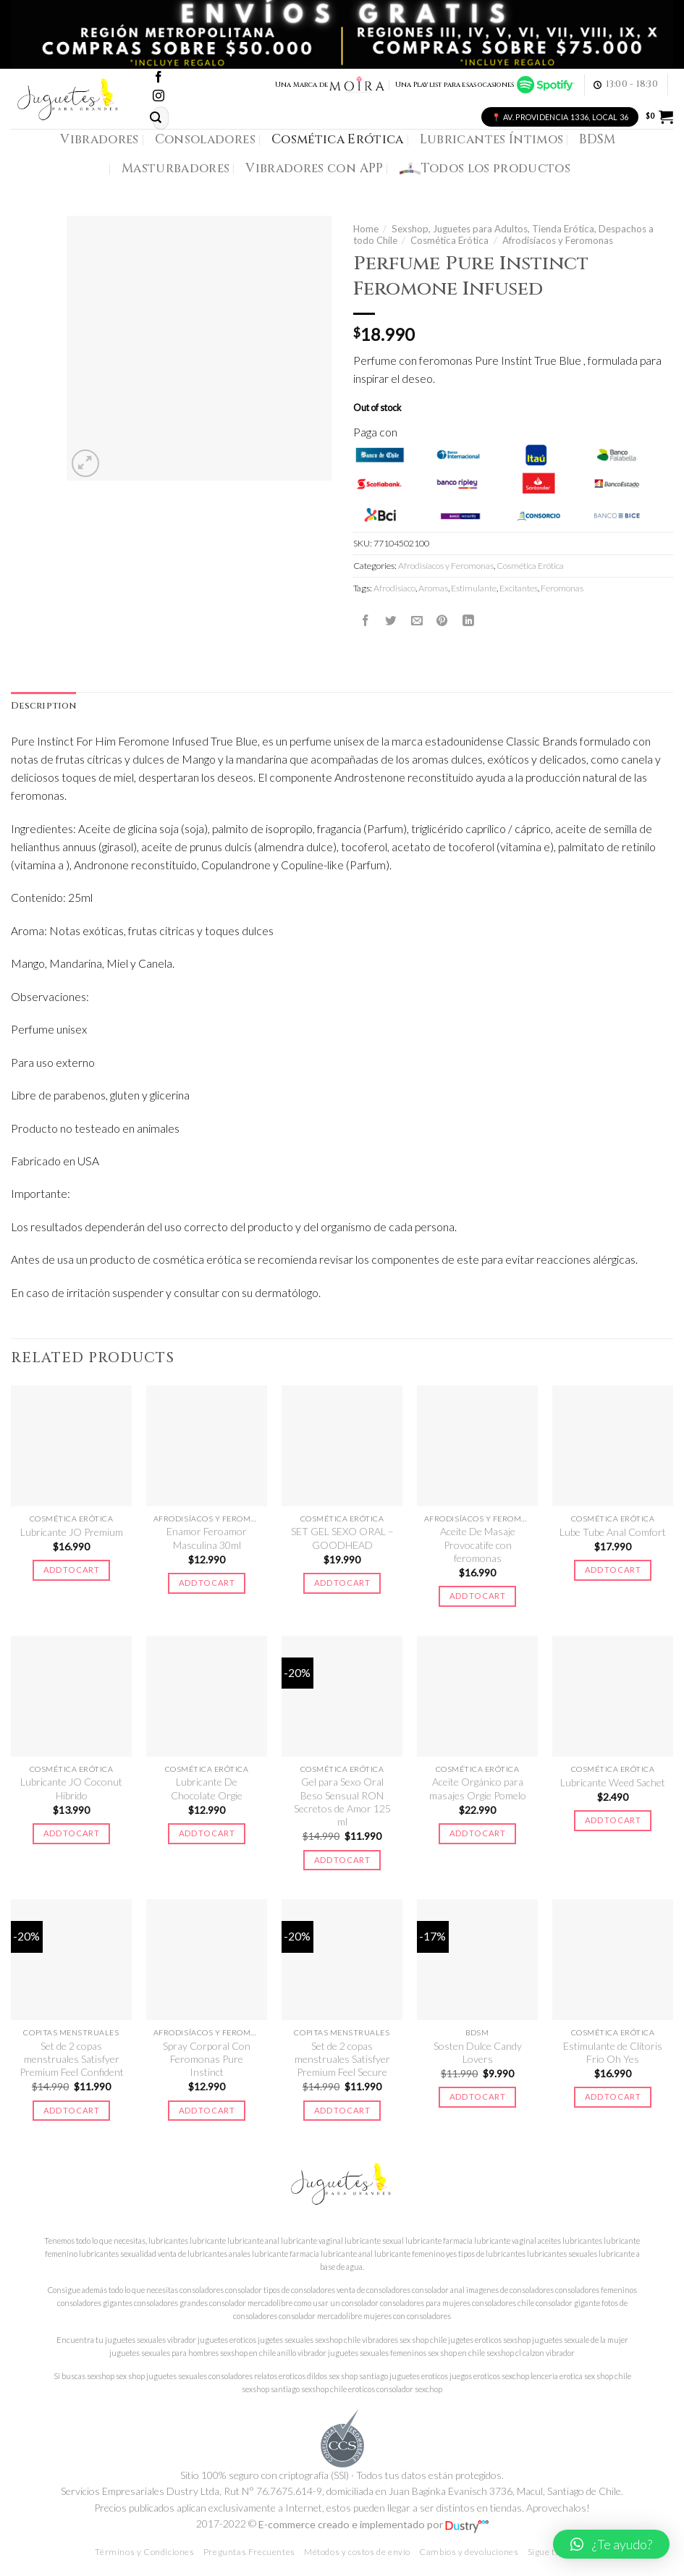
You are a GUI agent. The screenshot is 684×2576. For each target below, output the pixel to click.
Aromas (433, 588)
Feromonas (562, 588)
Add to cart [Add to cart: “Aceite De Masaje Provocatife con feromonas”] (477, 1595)
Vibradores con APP (314, 168)
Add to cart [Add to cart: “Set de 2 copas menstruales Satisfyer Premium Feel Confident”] (71, 2110)
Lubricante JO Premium (71, 1532)
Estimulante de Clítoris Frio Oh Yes (612, 2052)
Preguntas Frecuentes (249, 2551)
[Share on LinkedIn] (468, 620)
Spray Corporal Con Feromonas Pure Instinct (206, 2059)
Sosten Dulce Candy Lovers (478, 2052)
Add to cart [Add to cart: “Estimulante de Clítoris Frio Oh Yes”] (613, 2096)
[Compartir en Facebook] (365, 620)
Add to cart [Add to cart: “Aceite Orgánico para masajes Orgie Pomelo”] (477, 1833)
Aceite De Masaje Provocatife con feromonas (477, 1544)
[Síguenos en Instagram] (158, 96)
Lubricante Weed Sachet (612, 1782)
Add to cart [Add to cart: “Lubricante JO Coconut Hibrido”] (71, 1833)
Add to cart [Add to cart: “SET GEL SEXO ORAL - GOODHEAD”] (342, 1582)
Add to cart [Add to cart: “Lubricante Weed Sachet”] (613, 1820)
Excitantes (518, 588)
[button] (611, 2544)
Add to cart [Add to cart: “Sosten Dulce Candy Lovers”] (477, 2096)
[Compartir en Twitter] (390, 620)
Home (366, 229)
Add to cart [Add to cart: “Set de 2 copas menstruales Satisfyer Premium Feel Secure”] (342, 2110)
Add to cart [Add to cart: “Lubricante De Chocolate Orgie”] (207, 1833)
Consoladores (205, 139)
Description (43, 706)
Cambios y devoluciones (468, 2551)
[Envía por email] (416, 620)
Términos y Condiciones (144, 2551)
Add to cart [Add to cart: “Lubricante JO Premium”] (71, 1569)
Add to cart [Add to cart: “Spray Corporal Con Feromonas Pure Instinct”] (207, 2110)
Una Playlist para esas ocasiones (485, 84)
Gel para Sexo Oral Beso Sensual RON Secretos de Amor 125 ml (342, 1801)
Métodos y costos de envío (357, 2551)
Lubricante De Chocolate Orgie (206, 1788)
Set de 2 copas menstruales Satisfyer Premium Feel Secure (342, 2059)
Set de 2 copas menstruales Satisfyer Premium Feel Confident (72, 2059)
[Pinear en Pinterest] (442, 620)
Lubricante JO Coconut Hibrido (71, 1788)
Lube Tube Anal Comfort (613, 1532)
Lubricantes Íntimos (492, 139)
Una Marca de (330, 84)
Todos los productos (485, 169)
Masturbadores (176, 168)
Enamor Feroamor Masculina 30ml (206, 1537)
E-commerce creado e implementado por (373, 2524)
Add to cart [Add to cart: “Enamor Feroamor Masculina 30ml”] (207, 1582)
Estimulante (474, 588)
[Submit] (155, 118)
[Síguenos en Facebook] (158, 78)
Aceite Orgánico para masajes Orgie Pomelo (477, 1788)
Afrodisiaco (394, 588)
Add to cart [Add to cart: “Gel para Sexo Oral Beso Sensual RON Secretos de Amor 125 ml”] (342, 1860)
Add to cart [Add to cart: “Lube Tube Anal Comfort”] (613, 1569)
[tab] (43, 706)
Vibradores (99, 139)
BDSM (597, 139)
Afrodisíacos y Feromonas (557, 240)
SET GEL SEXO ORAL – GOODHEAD (342, 1537)
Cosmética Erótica (337, 139)
